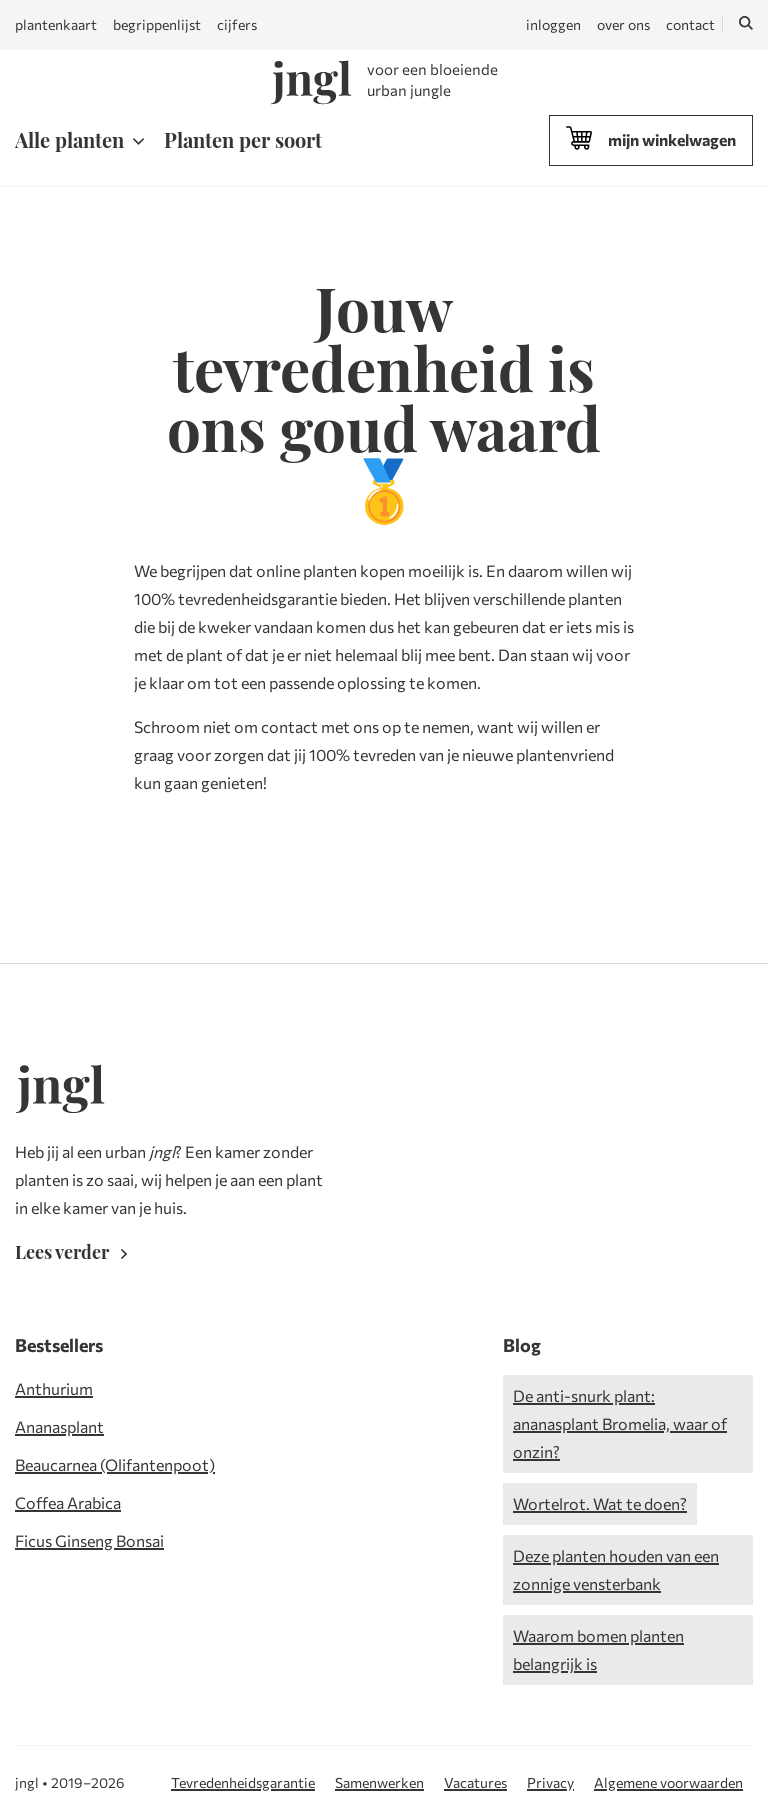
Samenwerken (379, 1782)
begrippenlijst (157, 24)
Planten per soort (243, 139)
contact (690, 24)
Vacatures (475, 1782)
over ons (623, 24)
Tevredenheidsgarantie (243, 1782)
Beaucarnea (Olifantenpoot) (115, 1464)
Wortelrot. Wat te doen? (600, 1503)
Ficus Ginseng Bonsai (89, 1540)
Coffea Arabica (68, 1502)
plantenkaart (56, 24)
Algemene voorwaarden (668, 1782)
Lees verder (75, 1252)
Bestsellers (59, 1345)
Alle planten (69, 139)
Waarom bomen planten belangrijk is (598, 1649)
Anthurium (54, 1388)
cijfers (237, 24)
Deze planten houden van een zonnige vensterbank (616, 1569)
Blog (522, 1345)
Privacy (550, 1782)
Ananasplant (59, 1426)
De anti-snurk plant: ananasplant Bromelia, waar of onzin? (620, 1423)
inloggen (553, 24)
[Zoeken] (746, 25)
